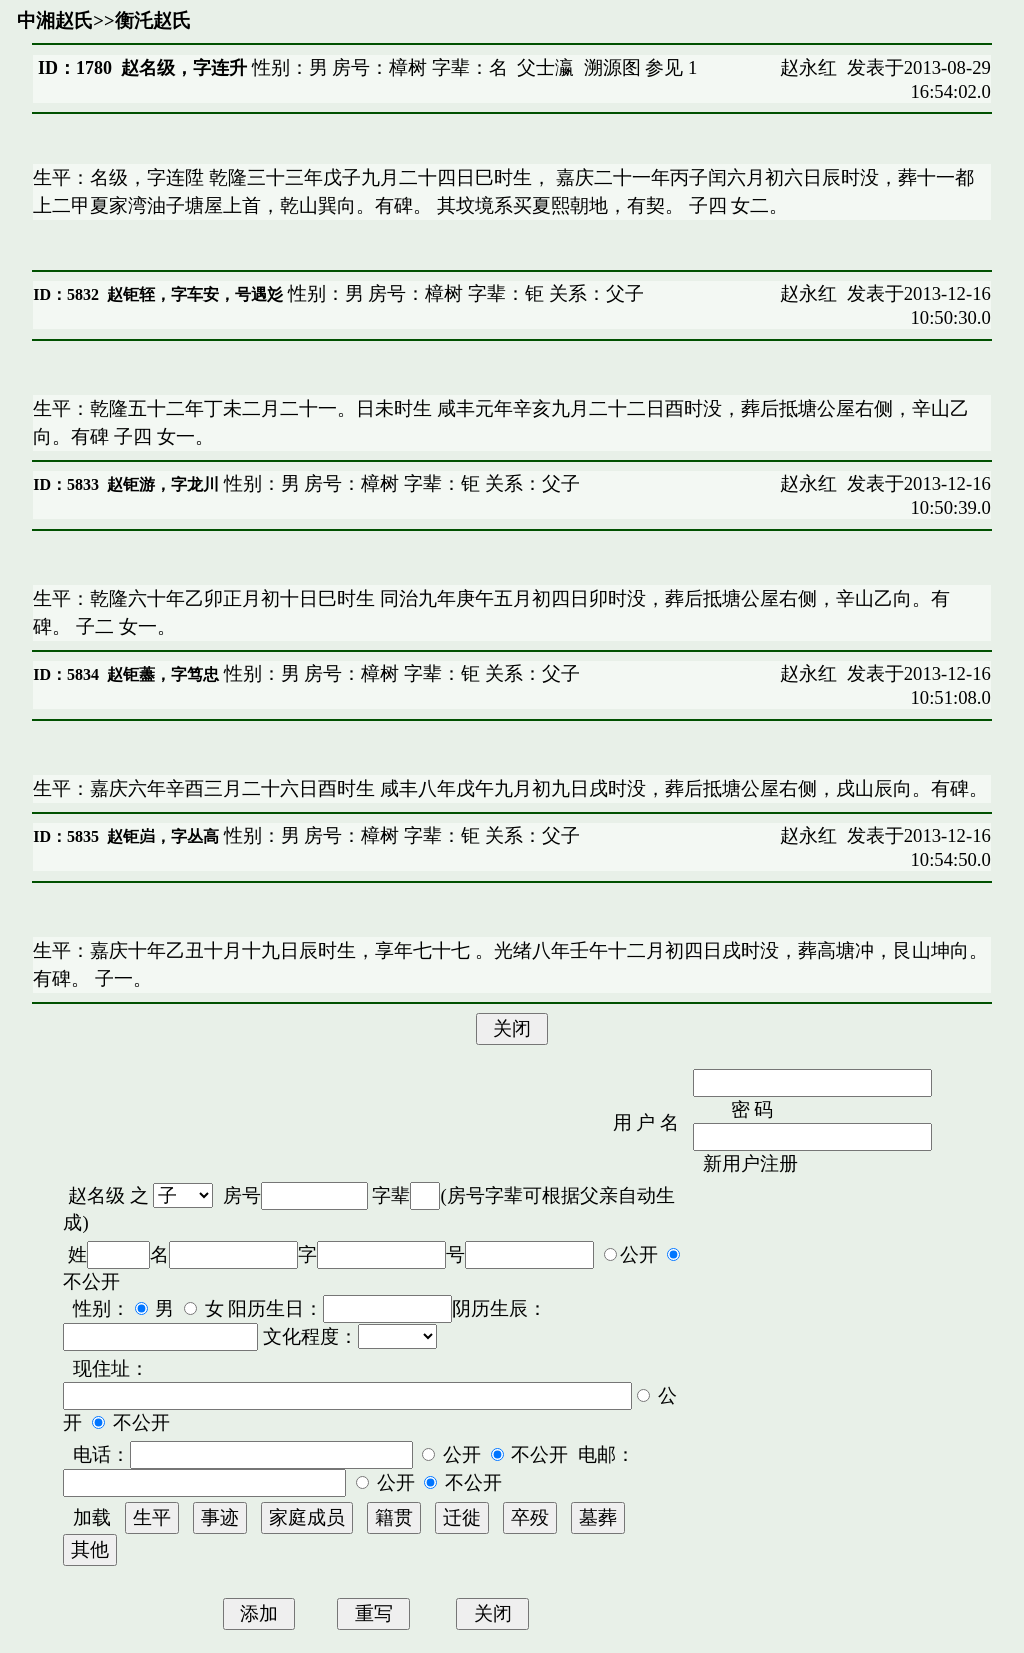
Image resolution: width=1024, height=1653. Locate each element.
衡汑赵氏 (153, 20)
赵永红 (808, 67)
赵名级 (96, 1195)
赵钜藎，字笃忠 (163, 674)
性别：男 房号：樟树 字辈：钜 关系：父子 (463, 293)
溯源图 (612, 67)
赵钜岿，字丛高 (163, 836)
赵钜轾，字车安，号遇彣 (195, 294)
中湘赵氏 (55, 20)
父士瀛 (545, 67)
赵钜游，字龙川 (163, 484)
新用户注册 (750, 1163)
